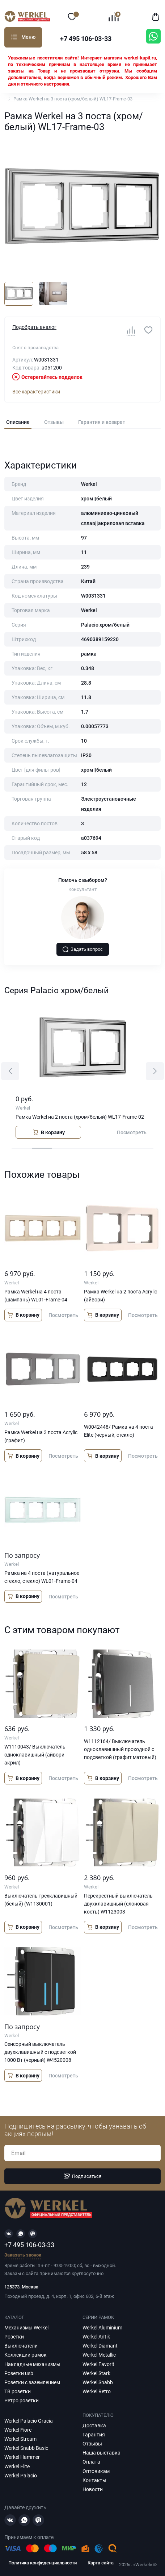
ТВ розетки (17, 2391)
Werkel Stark (96, 2373)
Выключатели (21, 2346)
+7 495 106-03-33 (85, 39)
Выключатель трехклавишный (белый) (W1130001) (40, 1900)
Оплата (91, 2462)
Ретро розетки (21, 2400)
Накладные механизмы (32, 2364)
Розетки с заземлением (32, 2382)
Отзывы (54, 422)
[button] (10, 1071)
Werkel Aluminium (102, 2328)
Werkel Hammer (22, 2457)
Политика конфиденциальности (42, 2562)
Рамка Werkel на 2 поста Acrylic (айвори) (120, 1296)
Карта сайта (101, 2562)
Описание (18, 422)
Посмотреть (132, 1132)
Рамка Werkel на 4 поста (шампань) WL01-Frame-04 (35, 1296)
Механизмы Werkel (26, 2328)
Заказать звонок (22, 2255)
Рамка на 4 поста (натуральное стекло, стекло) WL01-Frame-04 (41, 1577)
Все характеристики (36, 392)
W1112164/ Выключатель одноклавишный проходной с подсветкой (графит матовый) (120, 1749)
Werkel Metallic (99, 2355)
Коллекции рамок (25, 2355)
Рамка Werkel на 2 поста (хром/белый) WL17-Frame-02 (80, 1117)
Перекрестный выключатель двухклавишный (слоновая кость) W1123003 (118, 1904)
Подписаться (82, 2176)
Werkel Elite (17, 2466)
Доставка (94, 2425)
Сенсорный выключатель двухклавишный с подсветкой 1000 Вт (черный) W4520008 (40, 2052)
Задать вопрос (82, 949)
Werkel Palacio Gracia (28, 2421)
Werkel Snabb (97, 2382)
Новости (92, 2489)
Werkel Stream (20, 2439)
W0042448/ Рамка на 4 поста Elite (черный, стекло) (118, 1431)
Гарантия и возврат (101, 422)
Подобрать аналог (34, 327)
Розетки (14, 2337)
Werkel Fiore (17, 2430)
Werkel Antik (96, 2337)
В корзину (48, 1132)
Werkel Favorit (98, 2364)
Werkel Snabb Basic (26, 2448)
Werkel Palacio (20, 2475)
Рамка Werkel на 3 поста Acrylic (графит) (40, 1436)
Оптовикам (96, 2471)
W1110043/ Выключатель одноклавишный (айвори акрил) (34, 1755)
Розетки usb (18, 2373)
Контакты (94, 2480)
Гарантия (93, 2434)
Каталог (14, 37)
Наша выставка (101, 2453)
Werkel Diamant (100, 2346)
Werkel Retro (96, 2391)
